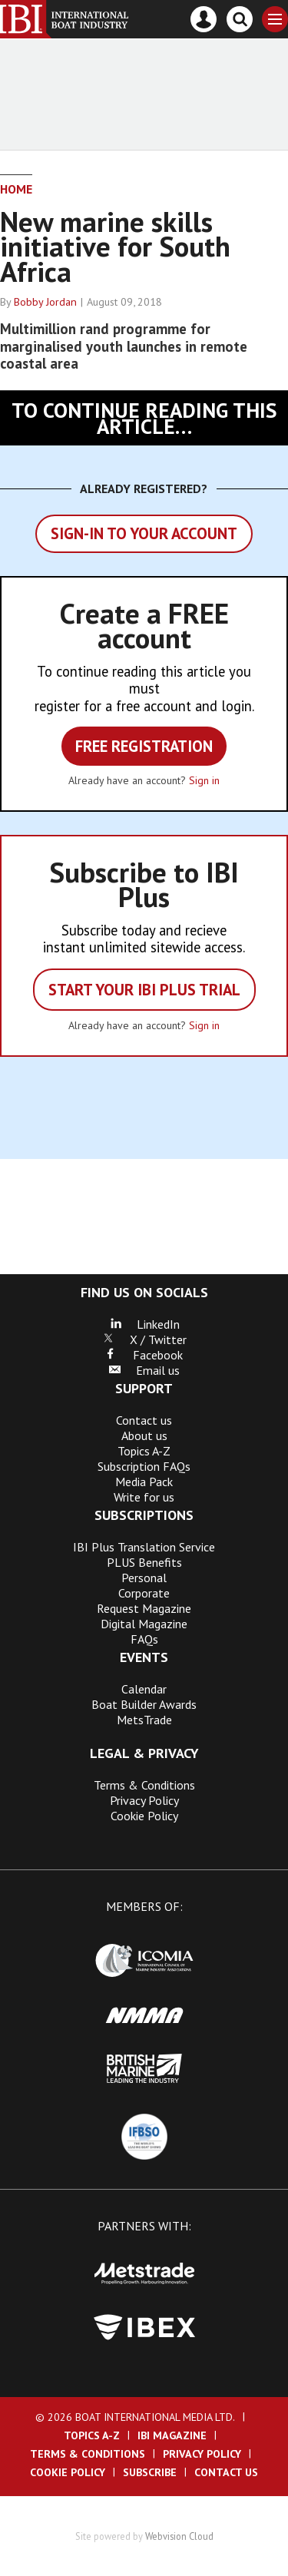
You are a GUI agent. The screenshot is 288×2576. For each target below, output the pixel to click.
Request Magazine (144, 1608)
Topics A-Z (144, 1451)
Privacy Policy (144, 1800)
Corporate (144, 1593)
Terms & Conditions (144, 1785)
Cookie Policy (144, 1815)
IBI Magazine (172, 2435)
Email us (144, 1370)
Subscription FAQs (144, 1466)
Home (16, 189)
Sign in (204, 780)
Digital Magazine (144, 1623)
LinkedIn (144, 1324)
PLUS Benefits (144, 1562)
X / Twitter (144, 1339)
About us (144, 1435)
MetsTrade (144, 1719)
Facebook (144, 1354)
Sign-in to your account (144, 533)
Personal (144, 1577)
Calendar (144, 1689)
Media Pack (144, 1481)
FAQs (144, 1639)
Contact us (144, 1420)
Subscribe (150, 2472)
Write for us (144, 1497)
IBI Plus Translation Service (144, 1547)
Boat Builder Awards (144, 1704)
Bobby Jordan (45, 302)
